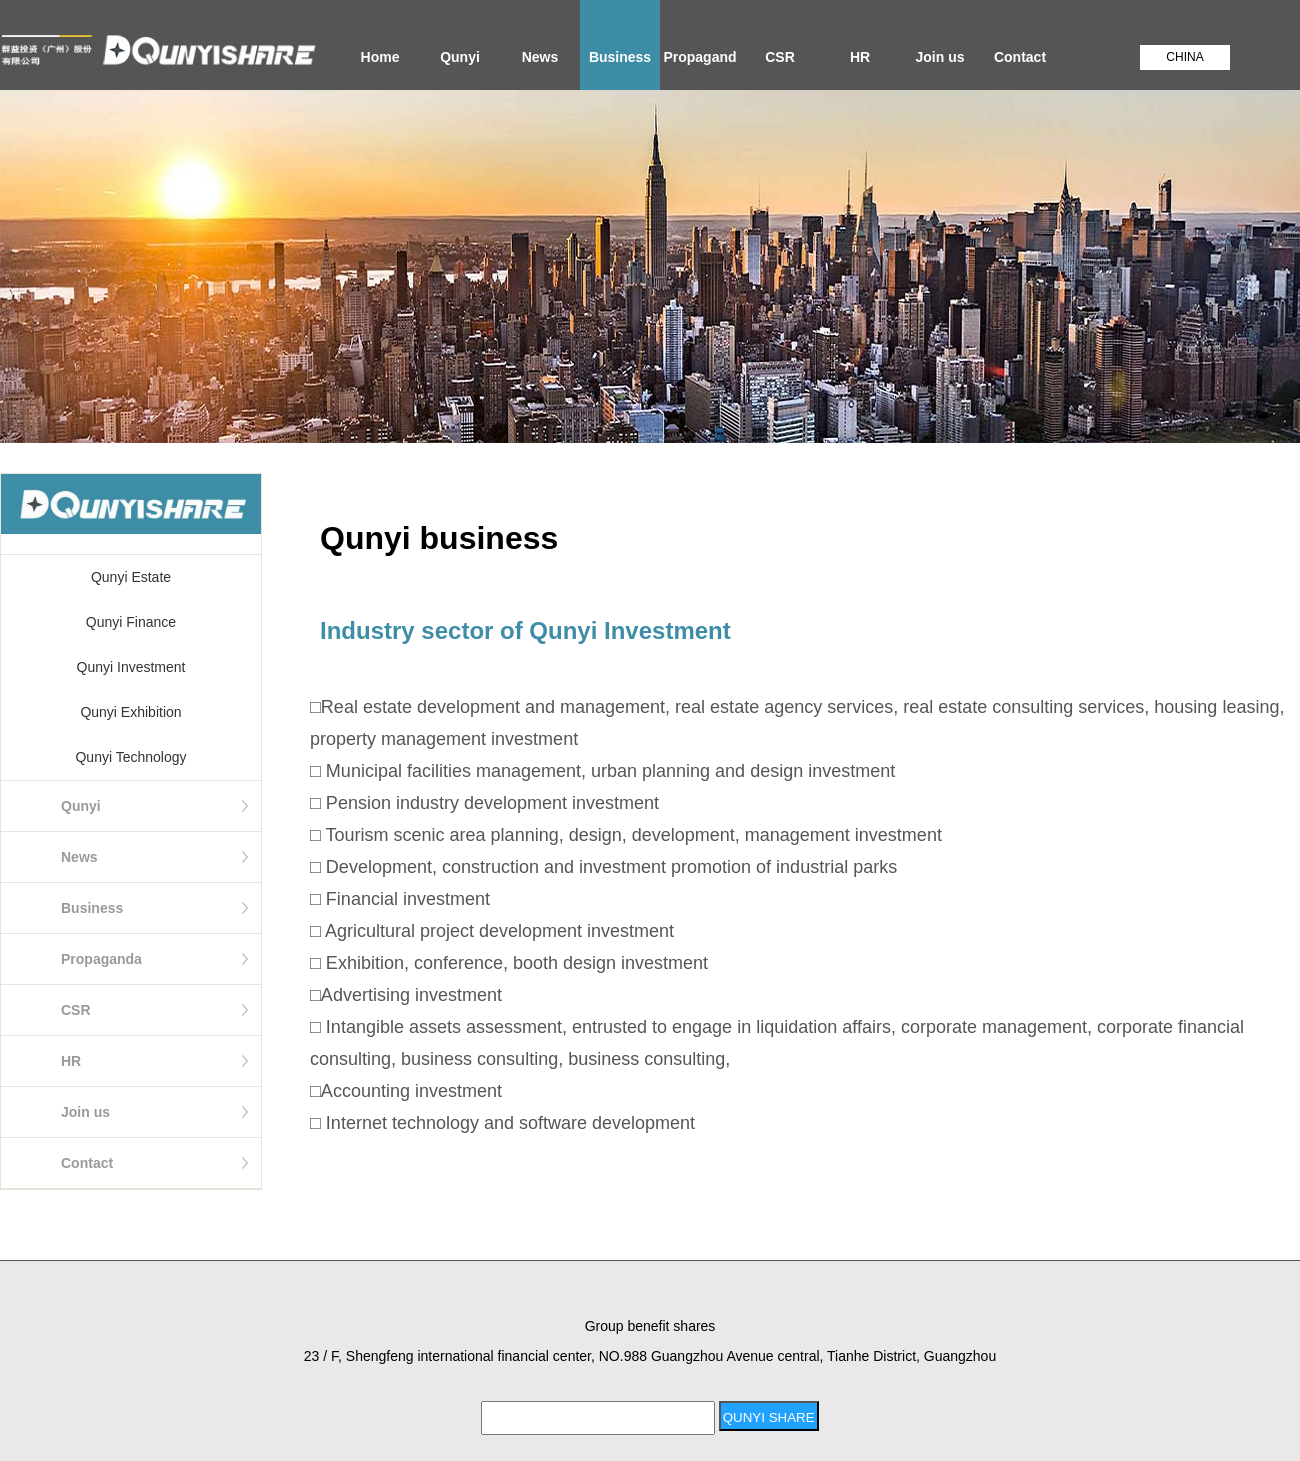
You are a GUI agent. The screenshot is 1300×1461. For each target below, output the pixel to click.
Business (620, 57)
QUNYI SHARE (769, 1417)
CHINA (1184, 57)
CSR (780, 57)
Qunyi (460, 57)
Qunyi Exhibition (130, 712)
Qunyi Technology (130, 757)
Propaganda (699, 69)
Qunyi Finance (131, 622)
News (540, 57)
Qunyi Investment (131, 667)
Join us (939, 57)
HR (860, 57)
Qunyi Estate (131, 577)
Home (380, 57)
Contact (1020, 57)
